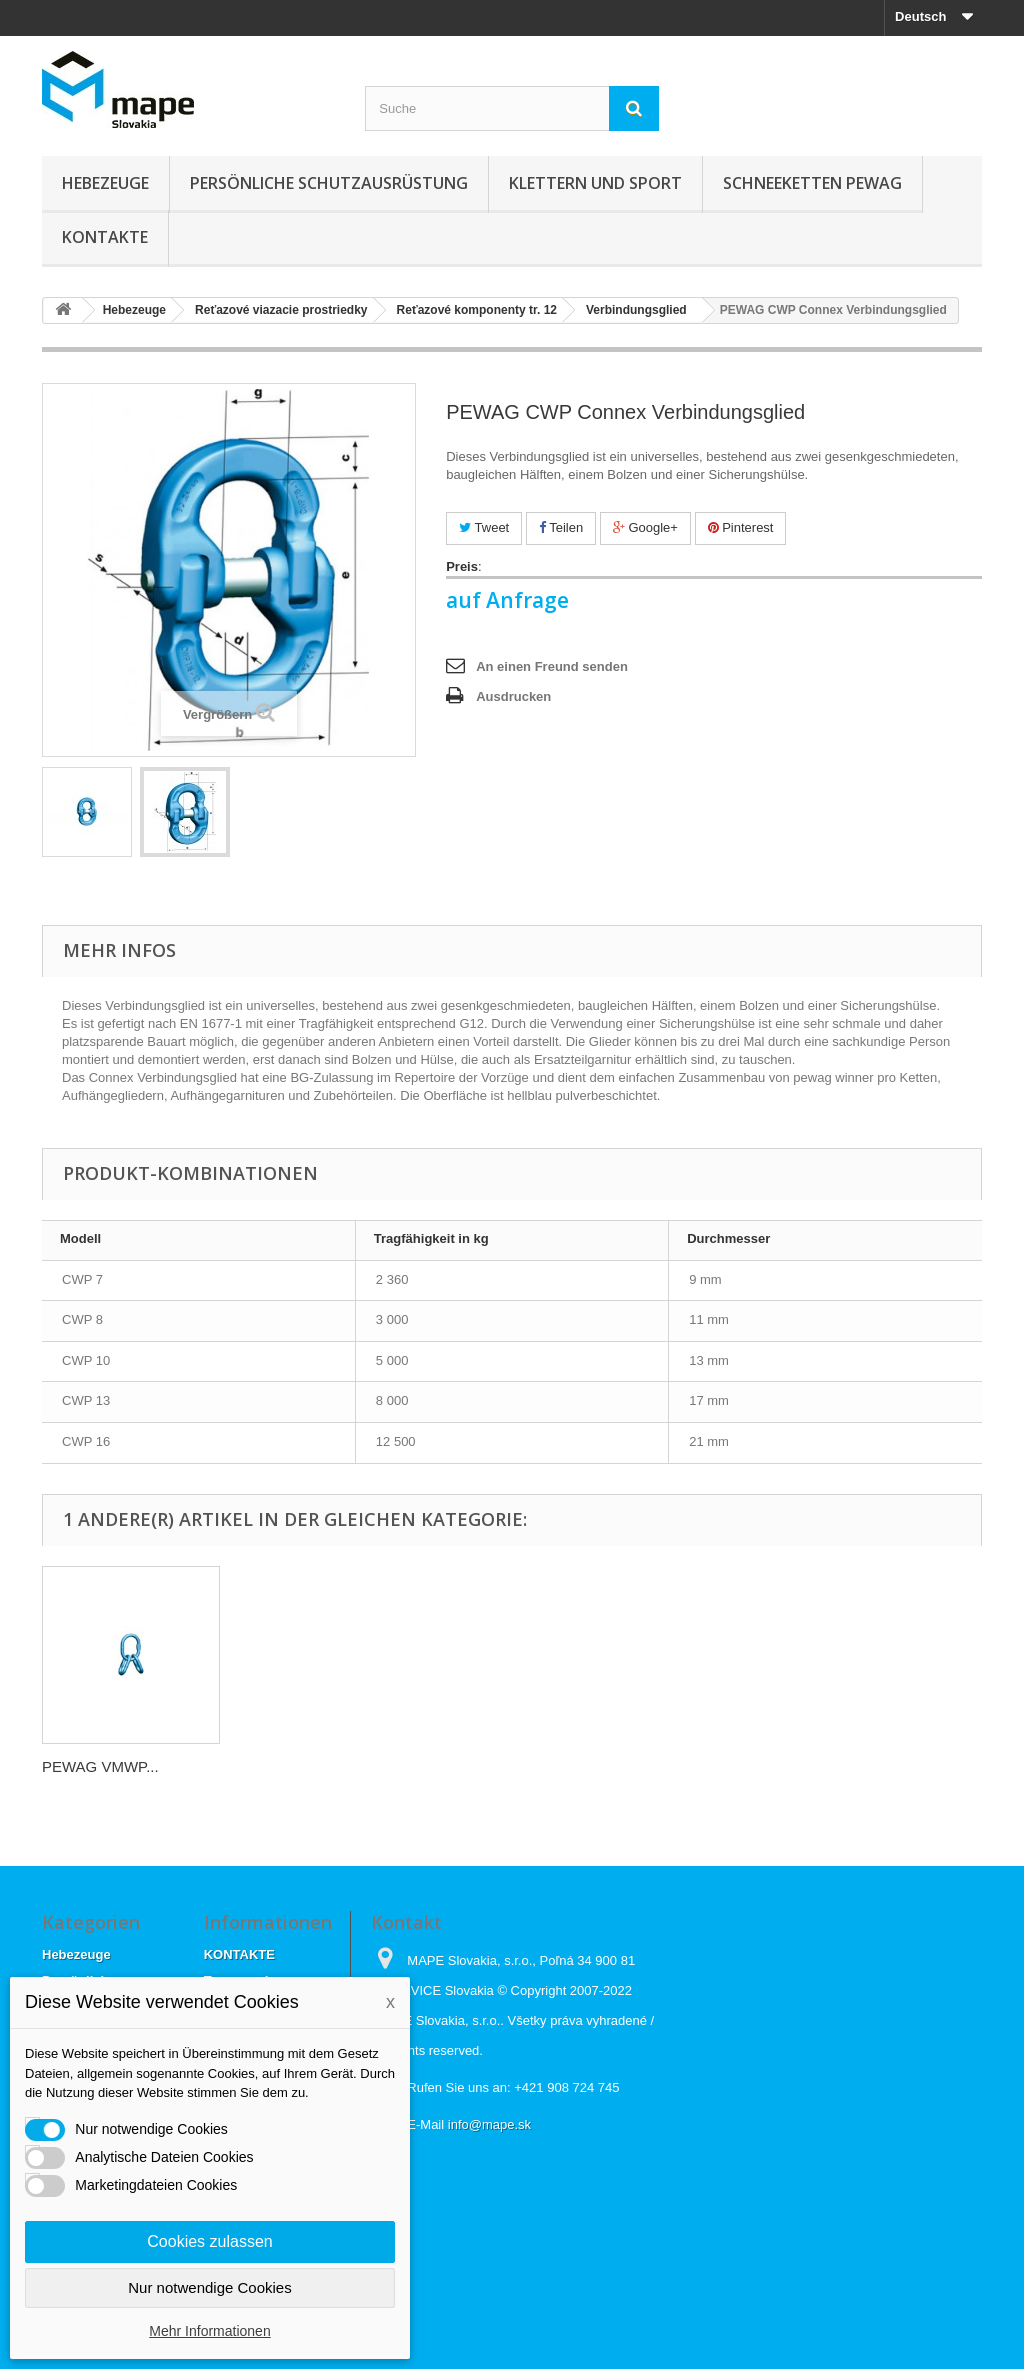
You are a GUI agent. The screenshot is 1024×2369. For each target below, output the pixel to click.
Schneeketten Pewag (812, 183)
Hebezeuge (105, 183)
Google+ (645, 527)
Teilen (561, 527)
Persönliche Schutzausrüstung (329, 183)
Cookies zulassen (209, 2241)
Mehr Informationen (209, 2331)
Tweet (484, 527)
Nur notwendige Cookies (209, 2287)
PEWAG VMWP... (100, 1766)
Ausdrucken (513, 696)
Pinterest (741, 527)
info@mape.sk (489, 2124)
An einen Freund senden (552, 666)
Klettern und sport (595, 183)
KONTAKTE (105, 237)
